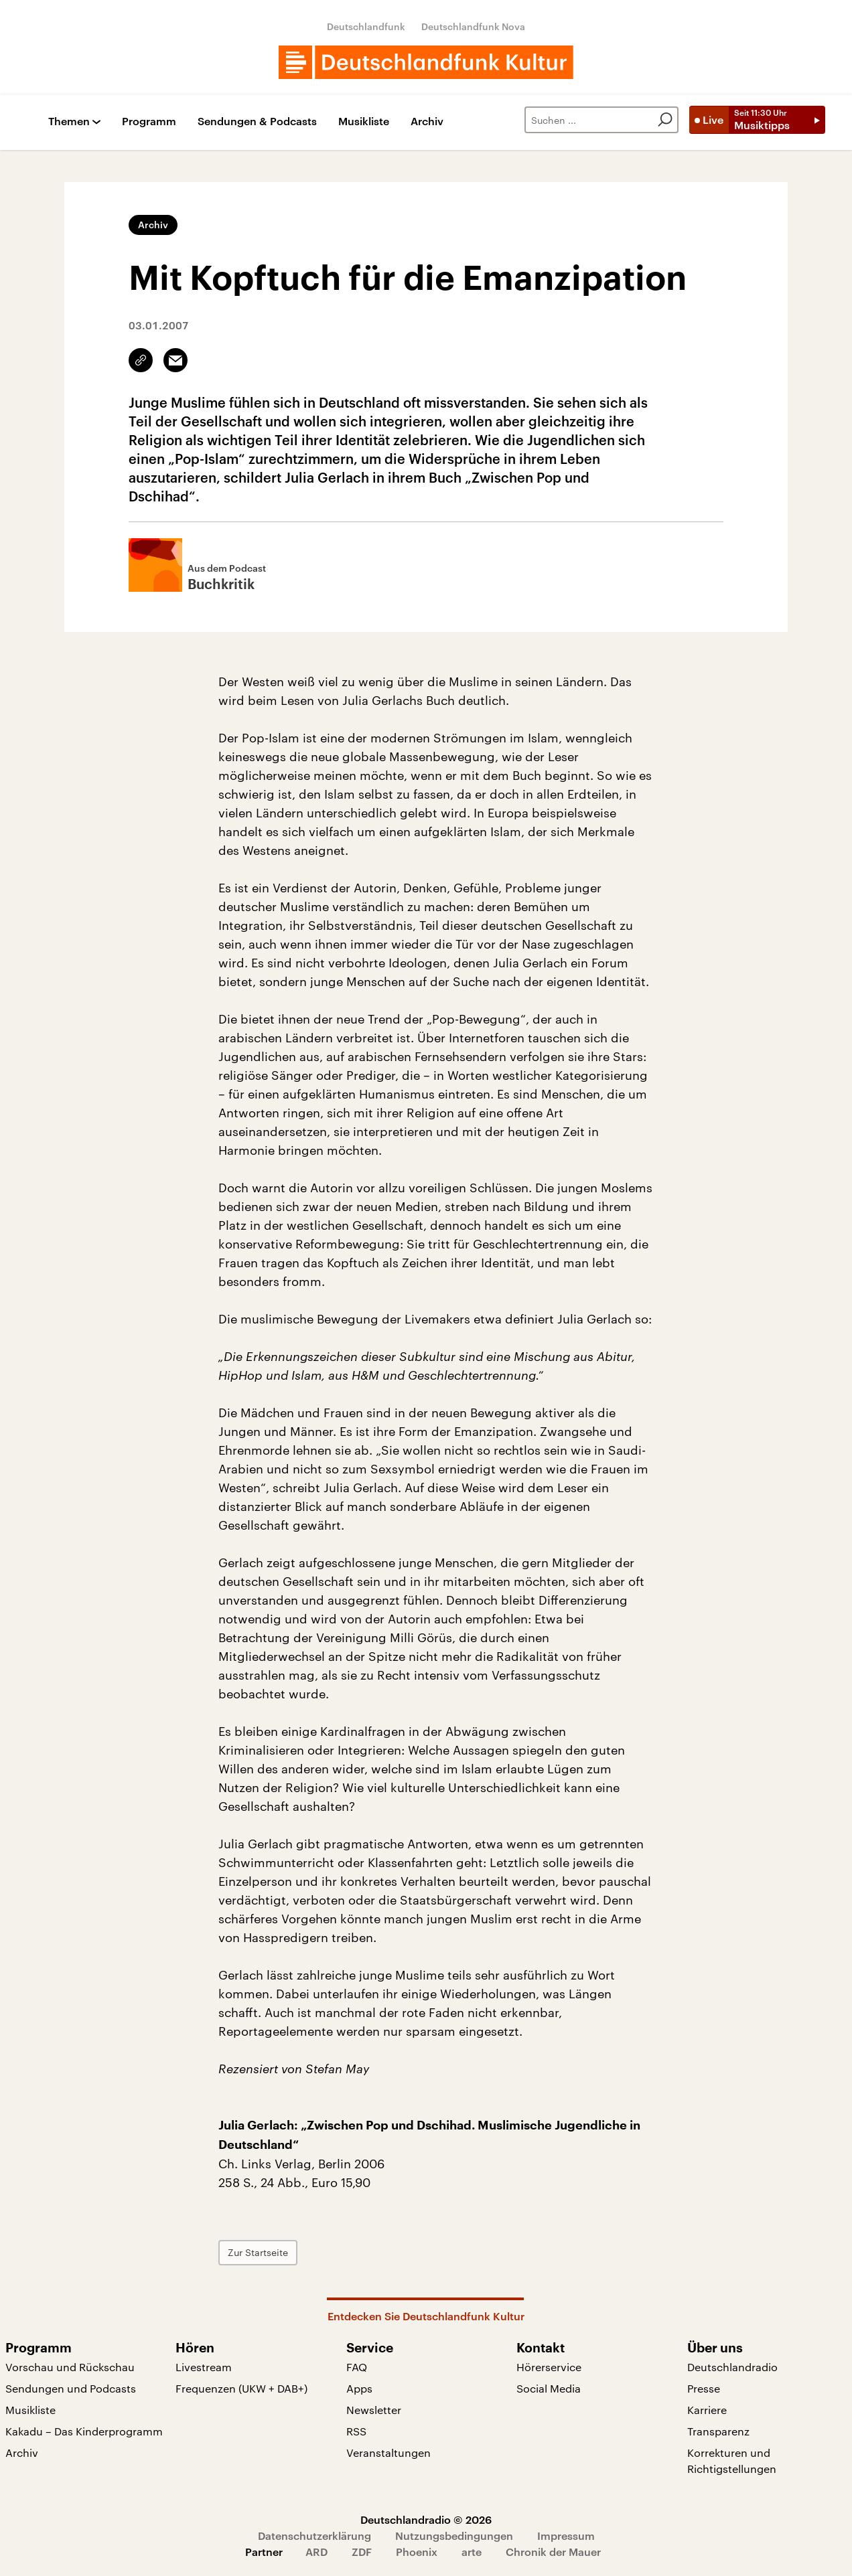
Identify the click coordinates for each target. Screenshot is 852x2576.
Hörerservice (548, 2366)
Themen (69, 121)
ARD (316, 2551)
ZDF (362, 2551)
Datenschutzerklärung (314, 2535)
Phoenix (416, 2551)
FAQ (356, 2366)
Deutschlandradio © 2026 (426, 2519)
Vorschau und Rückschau (70, 2366)
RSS (356, 2431)
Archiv (427, 121)
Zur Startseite (258, 2252)
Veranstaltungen (388, 2452)
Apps (359, 2388)
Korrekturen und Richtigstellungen (731, 2460)
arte (472, 2551)
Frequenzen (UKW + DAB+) (241, 2388)
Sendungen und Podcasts (70, 2388)
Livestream (203, 2366)
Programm (149, 121)
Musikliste (363, 121)
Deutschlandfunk (366, 26)
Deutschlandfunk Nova (473, 26)
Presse (703, 2388)
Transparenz (718, 2431)
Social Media (548, 2388)
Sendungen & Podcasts (257, 121)
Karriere (707, 2409)
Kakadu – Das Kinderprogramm (84, 2431)
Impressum (566, 2535)
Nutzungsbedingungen (454, 2535)
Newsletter (373, 2409)
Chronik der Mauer (553, 2551)
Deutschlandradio (732, 2366)
